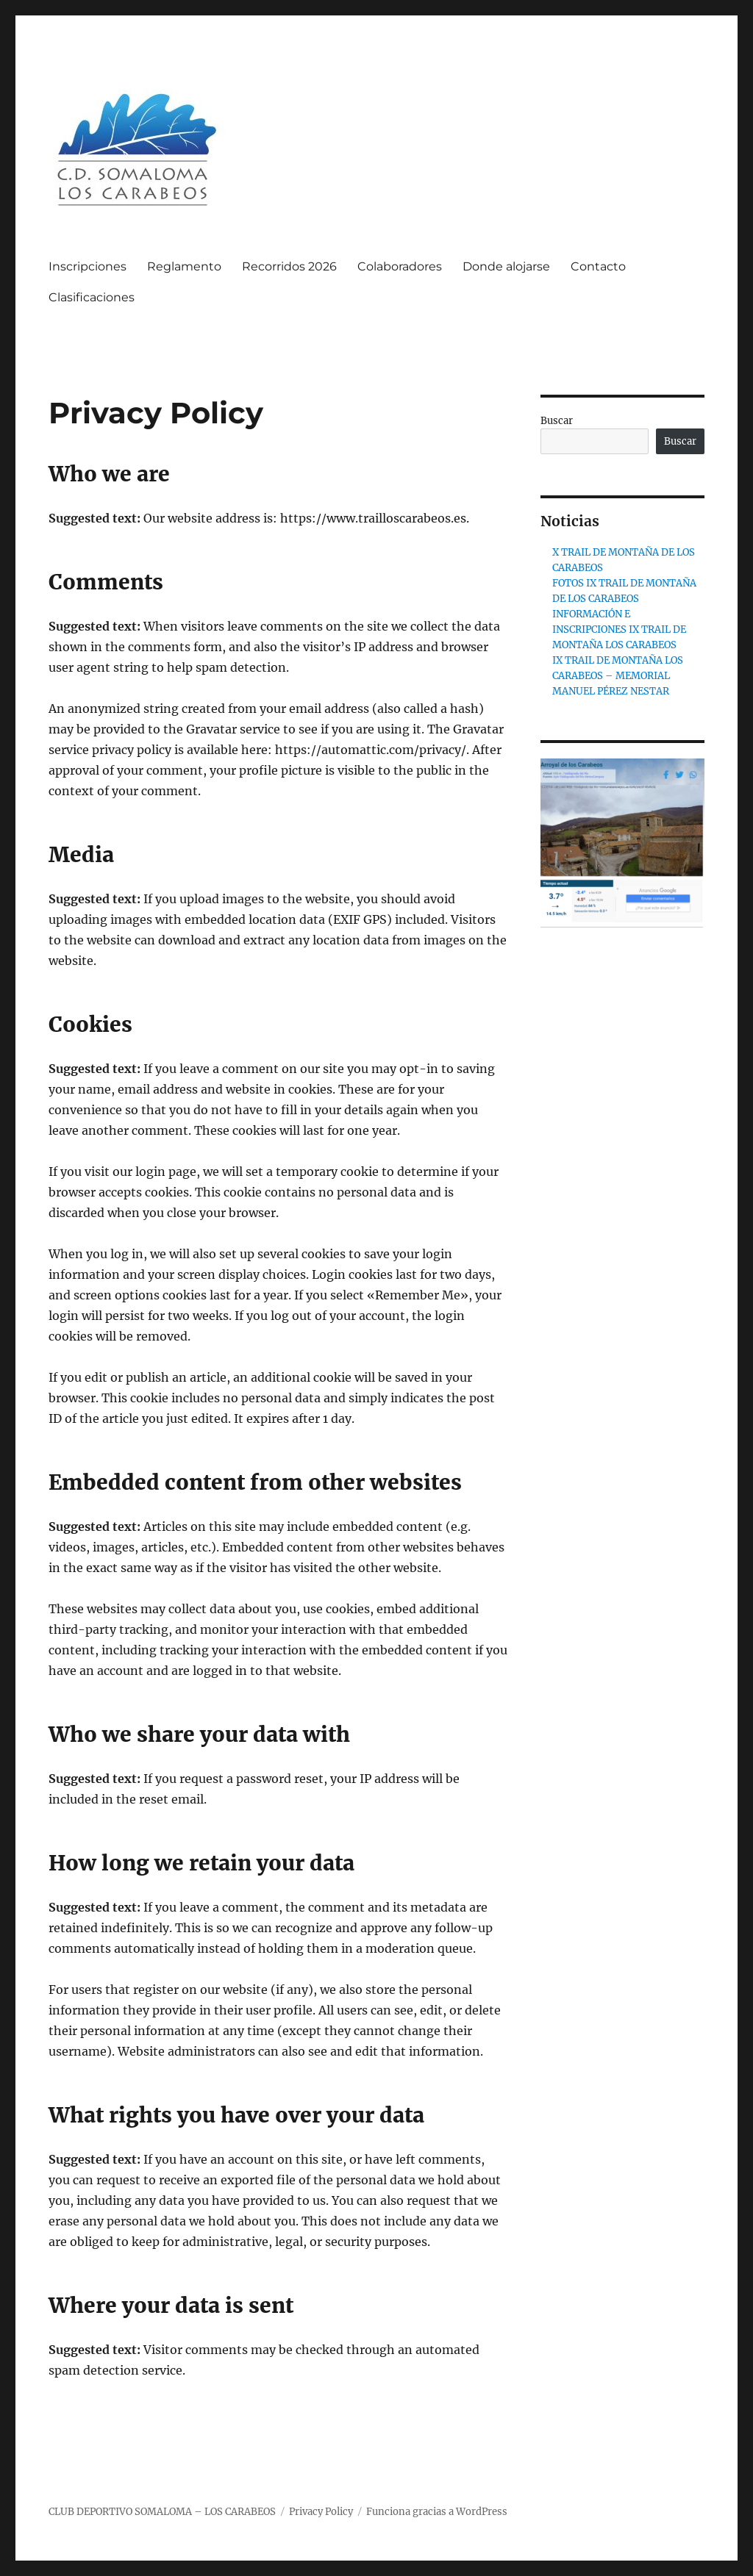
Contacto (598, 266)
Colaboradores (399, 266)
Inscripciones (87, 266)
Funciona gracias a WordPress (436, 2511)
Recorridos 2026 (289, 266)
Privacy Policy (321, 2511)
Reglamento (184, 266)
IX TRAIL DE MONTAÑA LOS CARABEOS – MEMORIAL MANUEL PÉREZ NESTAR (617, 675)
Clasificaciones (92, 297)
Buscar (556, 421)
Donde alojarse (506, 266)
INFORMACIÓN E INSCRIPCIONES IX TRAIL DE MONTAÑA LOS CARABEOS (619, 629)
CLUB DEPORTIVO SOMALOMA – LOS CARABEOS (162, 2511)
